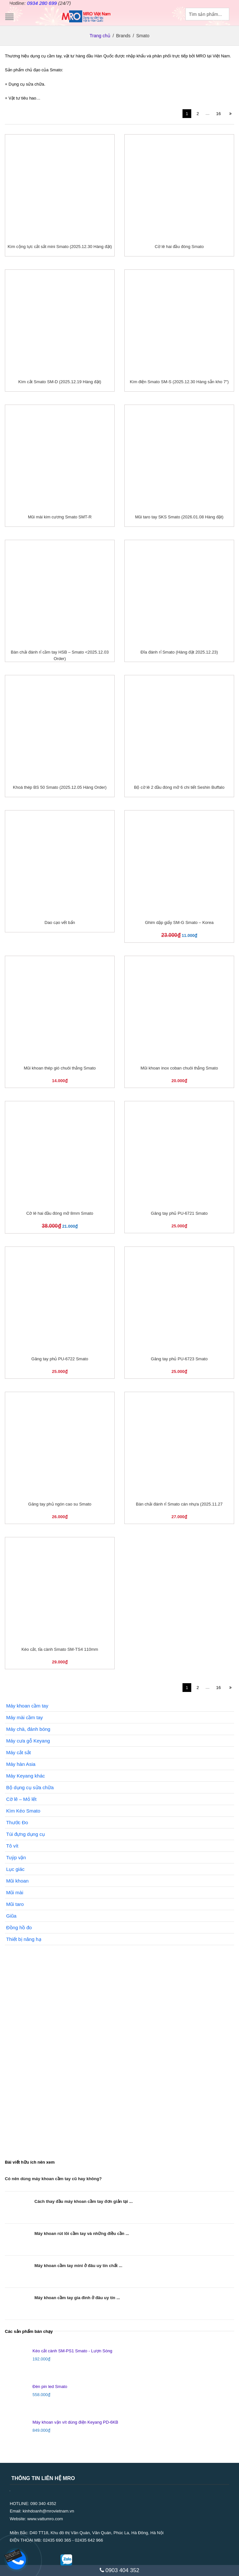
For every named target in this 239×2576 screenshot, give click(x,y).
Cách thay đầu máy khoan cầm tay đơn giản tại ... (83, 2201)
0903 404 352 (119, 2570)
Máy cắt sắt (18, 1752)
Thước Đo (17, 1822)
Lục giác (15, 1869)
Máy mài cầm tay (24, 1717)
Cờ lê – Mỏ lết (21, 1799)
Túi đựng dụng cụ (25, 1834)
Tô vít (12, 1845)
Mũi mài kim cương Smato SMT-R (60, 516)
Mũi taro (15, 1904)
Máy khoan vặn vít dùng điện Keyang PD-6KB (75, 2421)
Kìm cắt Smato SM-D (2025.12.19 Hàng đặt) (59, 381)
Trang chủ (100, 35)
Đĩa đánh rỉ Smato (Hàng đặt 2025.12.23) (179, 652)
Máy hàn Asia (20, 1764)
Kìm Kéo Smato (23, 1810)
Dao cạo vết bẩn (59, 922)
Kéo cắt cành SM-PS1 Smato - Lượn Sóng (72, 2350)
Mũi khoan (17, 1880)
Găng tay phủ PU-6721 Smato (179, 1213)
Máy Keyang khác (25, 1775)
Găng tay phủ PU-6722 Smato (59, 1358)
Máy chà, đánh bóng (28, 1728)
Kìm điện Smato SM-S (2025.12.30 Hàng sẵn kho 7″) (179, 381)
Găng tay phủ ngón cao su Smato (59, 1504)
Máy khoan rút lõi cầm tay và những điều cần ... (81, 2233)
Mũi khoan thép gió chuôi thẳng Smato (60, 1068)
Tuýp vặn (16, 1857)
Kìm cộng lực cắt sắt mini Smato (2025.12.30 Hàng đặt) (59, 246)
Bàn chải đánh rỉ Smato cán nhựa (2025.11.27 (179, 1504)
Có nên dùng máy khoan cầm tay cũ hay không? (53, 2178)
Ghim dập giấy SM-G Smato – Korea (179, 922)
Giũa (11, 1915)
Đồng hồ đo (19, 1927)
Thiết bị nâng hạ (23, 1939)
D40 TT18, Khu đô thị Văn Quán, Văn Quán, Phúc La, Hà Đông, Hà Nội (97, 2532)
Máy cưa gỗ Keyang (28, 1740)
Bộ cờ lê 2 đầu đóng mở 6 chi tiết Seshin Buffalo (179, 787)
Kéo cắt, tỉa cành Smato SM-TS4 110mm (59, 1649)
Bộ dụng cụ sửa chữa (30, 1787)
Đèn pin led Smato (49, 2386)
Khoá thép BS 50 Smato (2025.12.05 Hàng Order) (60, 787)
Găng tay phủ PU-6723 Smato (179, 1358)
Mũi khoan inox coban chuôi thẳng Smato (179, 1068)
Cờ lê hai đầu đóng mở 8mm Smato (59, 1213)
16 (218, 113)
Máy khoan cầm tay (27, 1705)
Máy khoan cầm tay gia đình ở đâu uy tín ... (77, 2297)
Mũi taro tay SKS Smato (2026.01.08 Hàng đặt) (179, 516)
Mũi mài (14, 1892)
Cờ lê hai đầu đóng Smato (179, 246)
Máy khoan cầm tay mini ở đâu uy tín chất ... (78, 2265)
